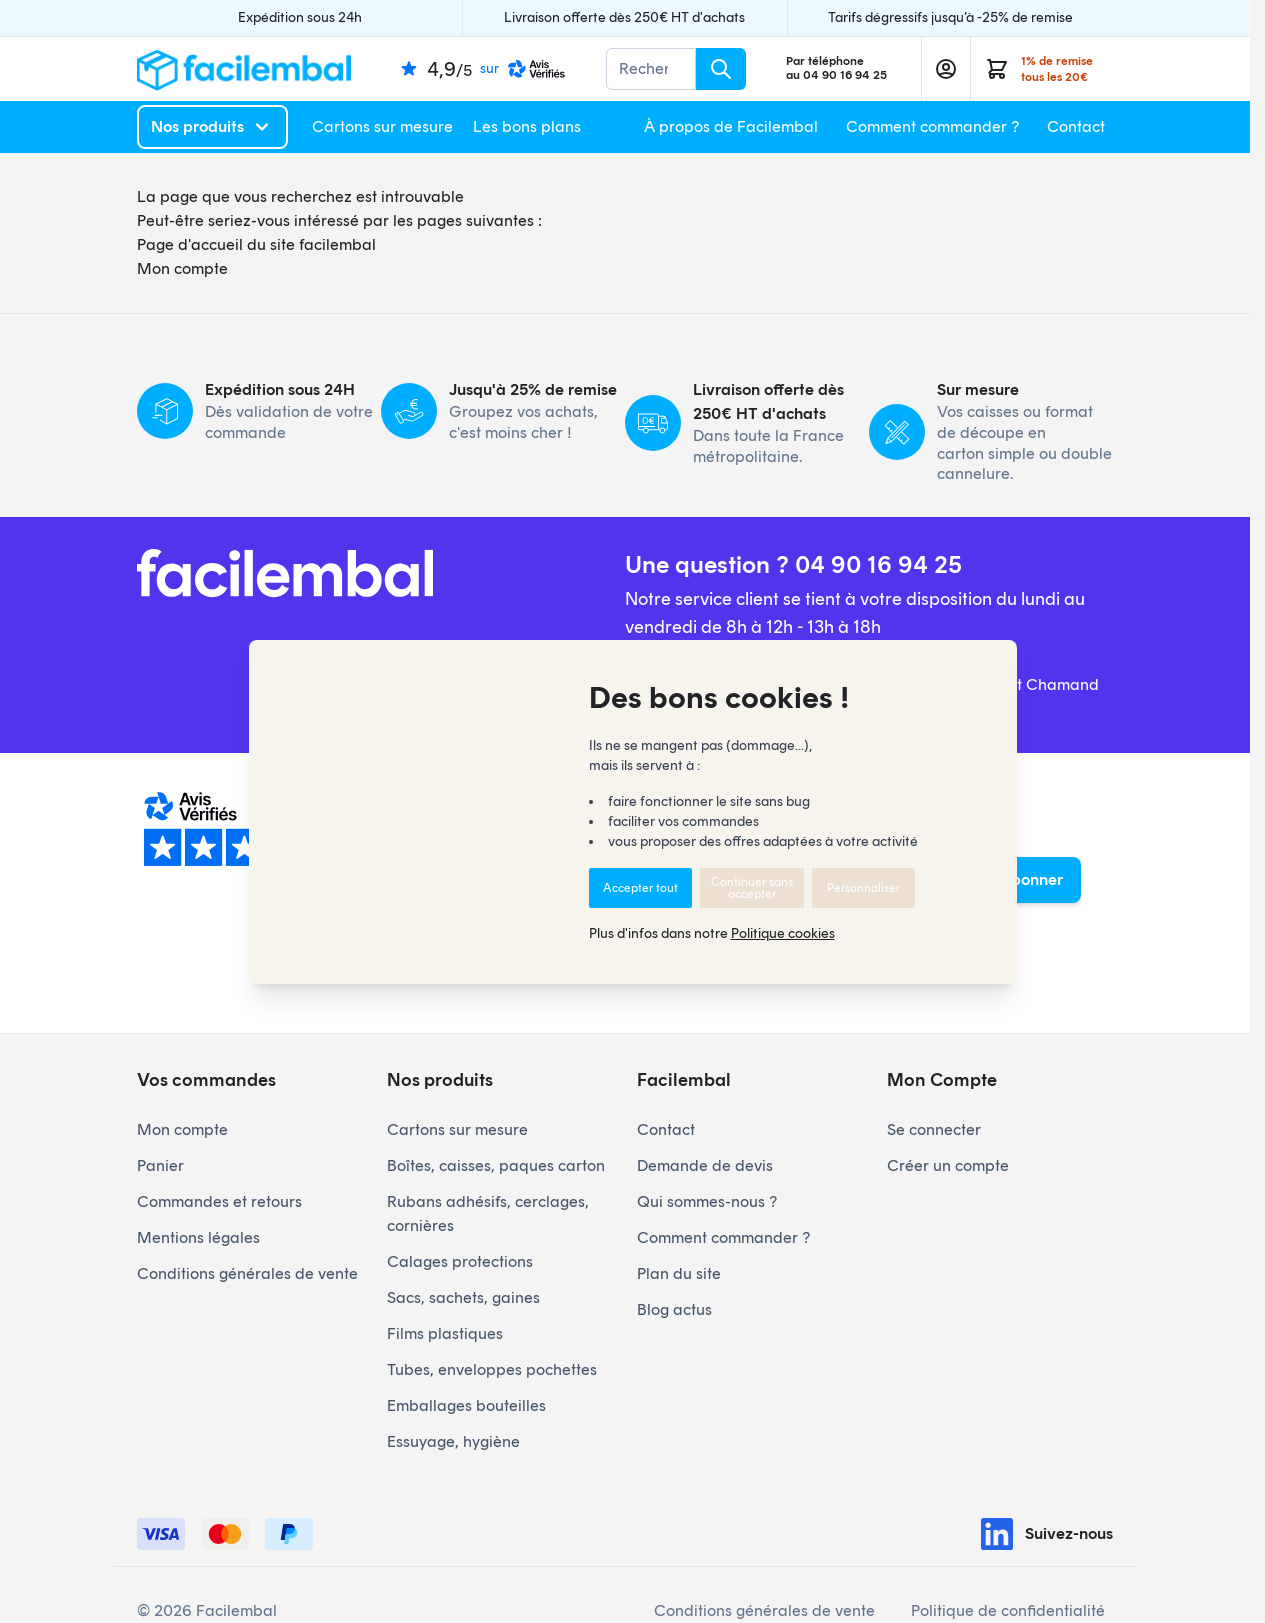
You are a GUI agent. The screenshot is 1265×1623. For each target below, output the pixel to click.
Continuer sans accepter (752, 888)
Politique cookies (783, 933)
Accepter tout (640, 888)
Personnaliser (863, 888)
